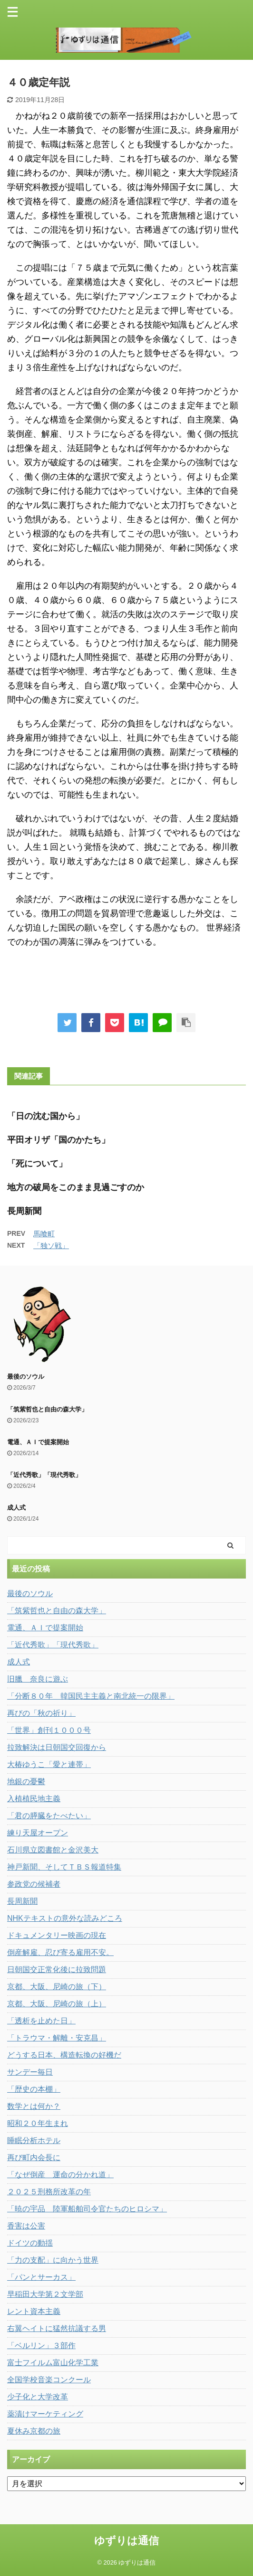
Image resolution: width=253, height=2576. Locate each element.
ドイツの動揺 (30, 2243)
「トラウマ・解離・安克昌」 (56, 2038)
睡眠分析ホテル (33, 2140)
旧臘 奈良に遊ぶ (37, 1679)
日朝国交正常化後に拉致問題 (56, 1969)
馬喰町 (44, 1234)
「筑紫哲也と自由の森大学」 (47, 1409)
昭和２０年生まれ (37, 2123)
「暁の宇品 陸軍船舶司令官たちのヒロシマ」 (87, 2209)
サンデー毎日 (30, 2072)
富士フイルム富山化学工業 (52, 2363)
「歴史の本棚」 (33, 2089)
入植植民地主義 (33, 1799)
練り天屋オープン (37, 1833)
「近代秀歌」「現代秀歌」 (44, 1474)
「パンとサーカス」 (41, 2277)
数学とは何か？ (33, 2106)
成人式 (16, 1507)
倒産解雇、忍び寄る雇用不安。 (60, 1952)
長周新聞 (24, 1211)
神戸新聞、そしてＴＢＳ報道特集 (64, 1867)
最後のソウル (25, 1376)
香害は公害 (26, 2226)
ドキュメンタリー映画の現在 (56, 1935)
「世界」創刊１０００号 (49, 1730)
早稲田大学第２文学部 (45, 2294)
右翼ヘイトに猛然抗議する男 (56, 2328)
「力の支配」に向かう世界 (52, 2260)
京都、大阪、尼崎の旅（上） (56, 2004)
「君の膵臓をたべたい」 (49, 1816)
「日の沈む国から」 (45, 1116)
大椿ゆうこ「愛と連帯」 (49, 1764)
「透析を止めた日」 (41, 2021)
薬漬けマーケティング (45, 2414)
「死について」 (37, 1163)
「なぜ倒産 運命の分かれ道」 (60, 2175)
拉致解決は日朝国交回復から (56, 1747)
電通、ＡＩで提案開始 (38, 1442)
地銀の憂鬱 (26, 1781)
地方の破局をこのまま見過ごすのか (75, 1187)
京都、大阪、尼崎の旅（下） (56, 1987)
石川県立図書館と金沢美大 (52, 1850)
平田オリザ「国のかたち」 (58, 1140)
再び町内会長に (33, 2157)
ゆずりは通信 (126, 2541)
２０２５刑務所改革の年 (49, 2192)
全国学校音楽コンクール (49, 2380)
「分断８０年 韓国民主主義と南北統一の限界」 (91, 1696)
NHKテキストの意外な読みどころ (64, 1918)
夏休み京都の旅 (33, 2431)
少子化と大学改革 (37, 2397)
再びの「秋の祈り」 (41, 1713)
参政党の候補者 (33, 1884)
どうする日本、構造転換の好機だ (64, 2055)
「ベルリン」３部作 (41, 2345)
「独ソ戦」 (51, 1245)
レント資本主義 (33, 2311)
